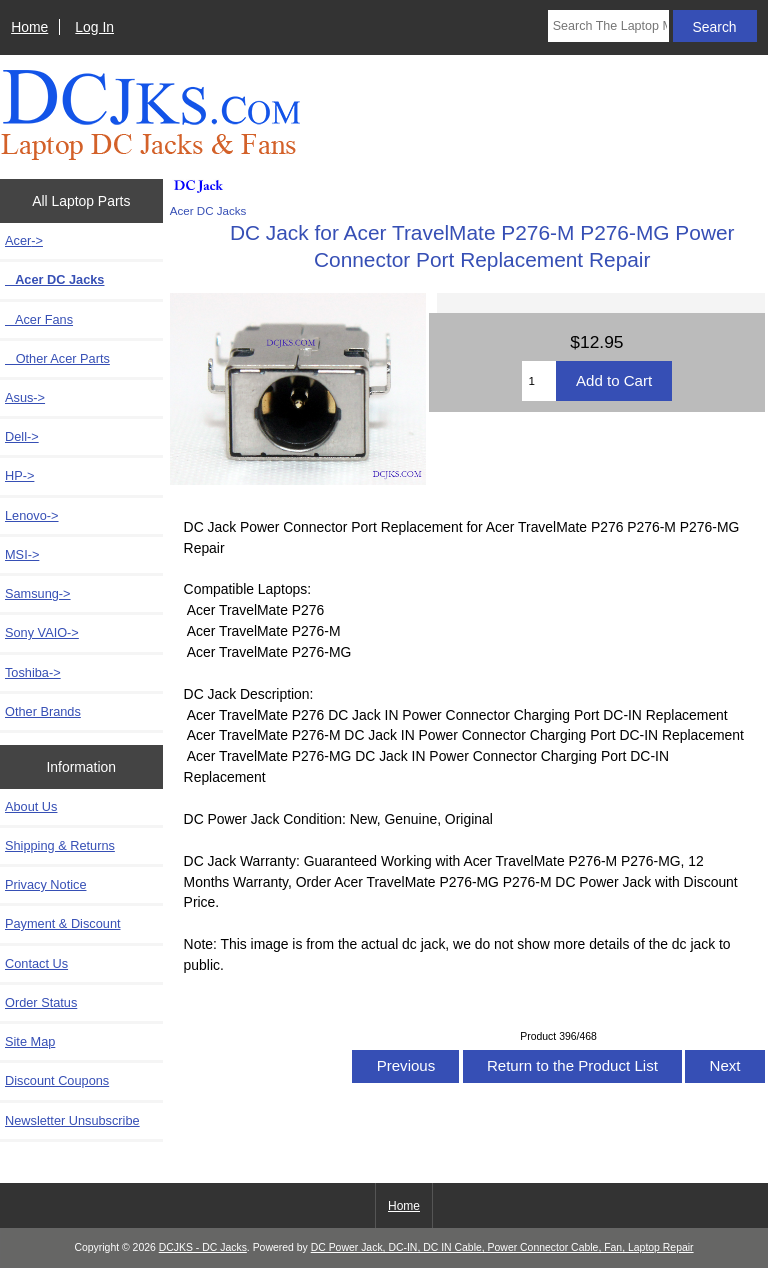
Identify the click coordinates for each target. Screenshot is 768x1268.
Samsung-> (38, 593)
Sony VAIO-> (42, 632)
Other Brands (43, 711)
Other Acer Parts (57, 358)
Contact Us (36, 963)
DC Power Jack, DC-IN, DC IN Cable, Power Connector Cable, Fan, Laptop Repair (502, 1247)
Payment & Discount (63, 923)
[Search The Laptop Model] (608, 26)
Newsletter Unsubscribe (72, 1120)
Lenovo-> (32, 515)
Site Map (30, 1041)
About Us (31, 806)
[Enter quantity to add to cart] (539, 381)
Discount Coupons (57, 1080)
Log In (94, 27)
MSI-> (22, 554)
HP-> (19, 475)
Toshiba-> (33, 672)
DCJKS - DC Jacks (203, 1247)
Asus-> (25, 397)
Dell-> (22, 436)
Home (29, 27)
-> (24, 240)
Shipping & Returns (60, 845)
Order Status (41, 1002)
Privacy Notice (45, 884)
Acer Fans (39, 319)
